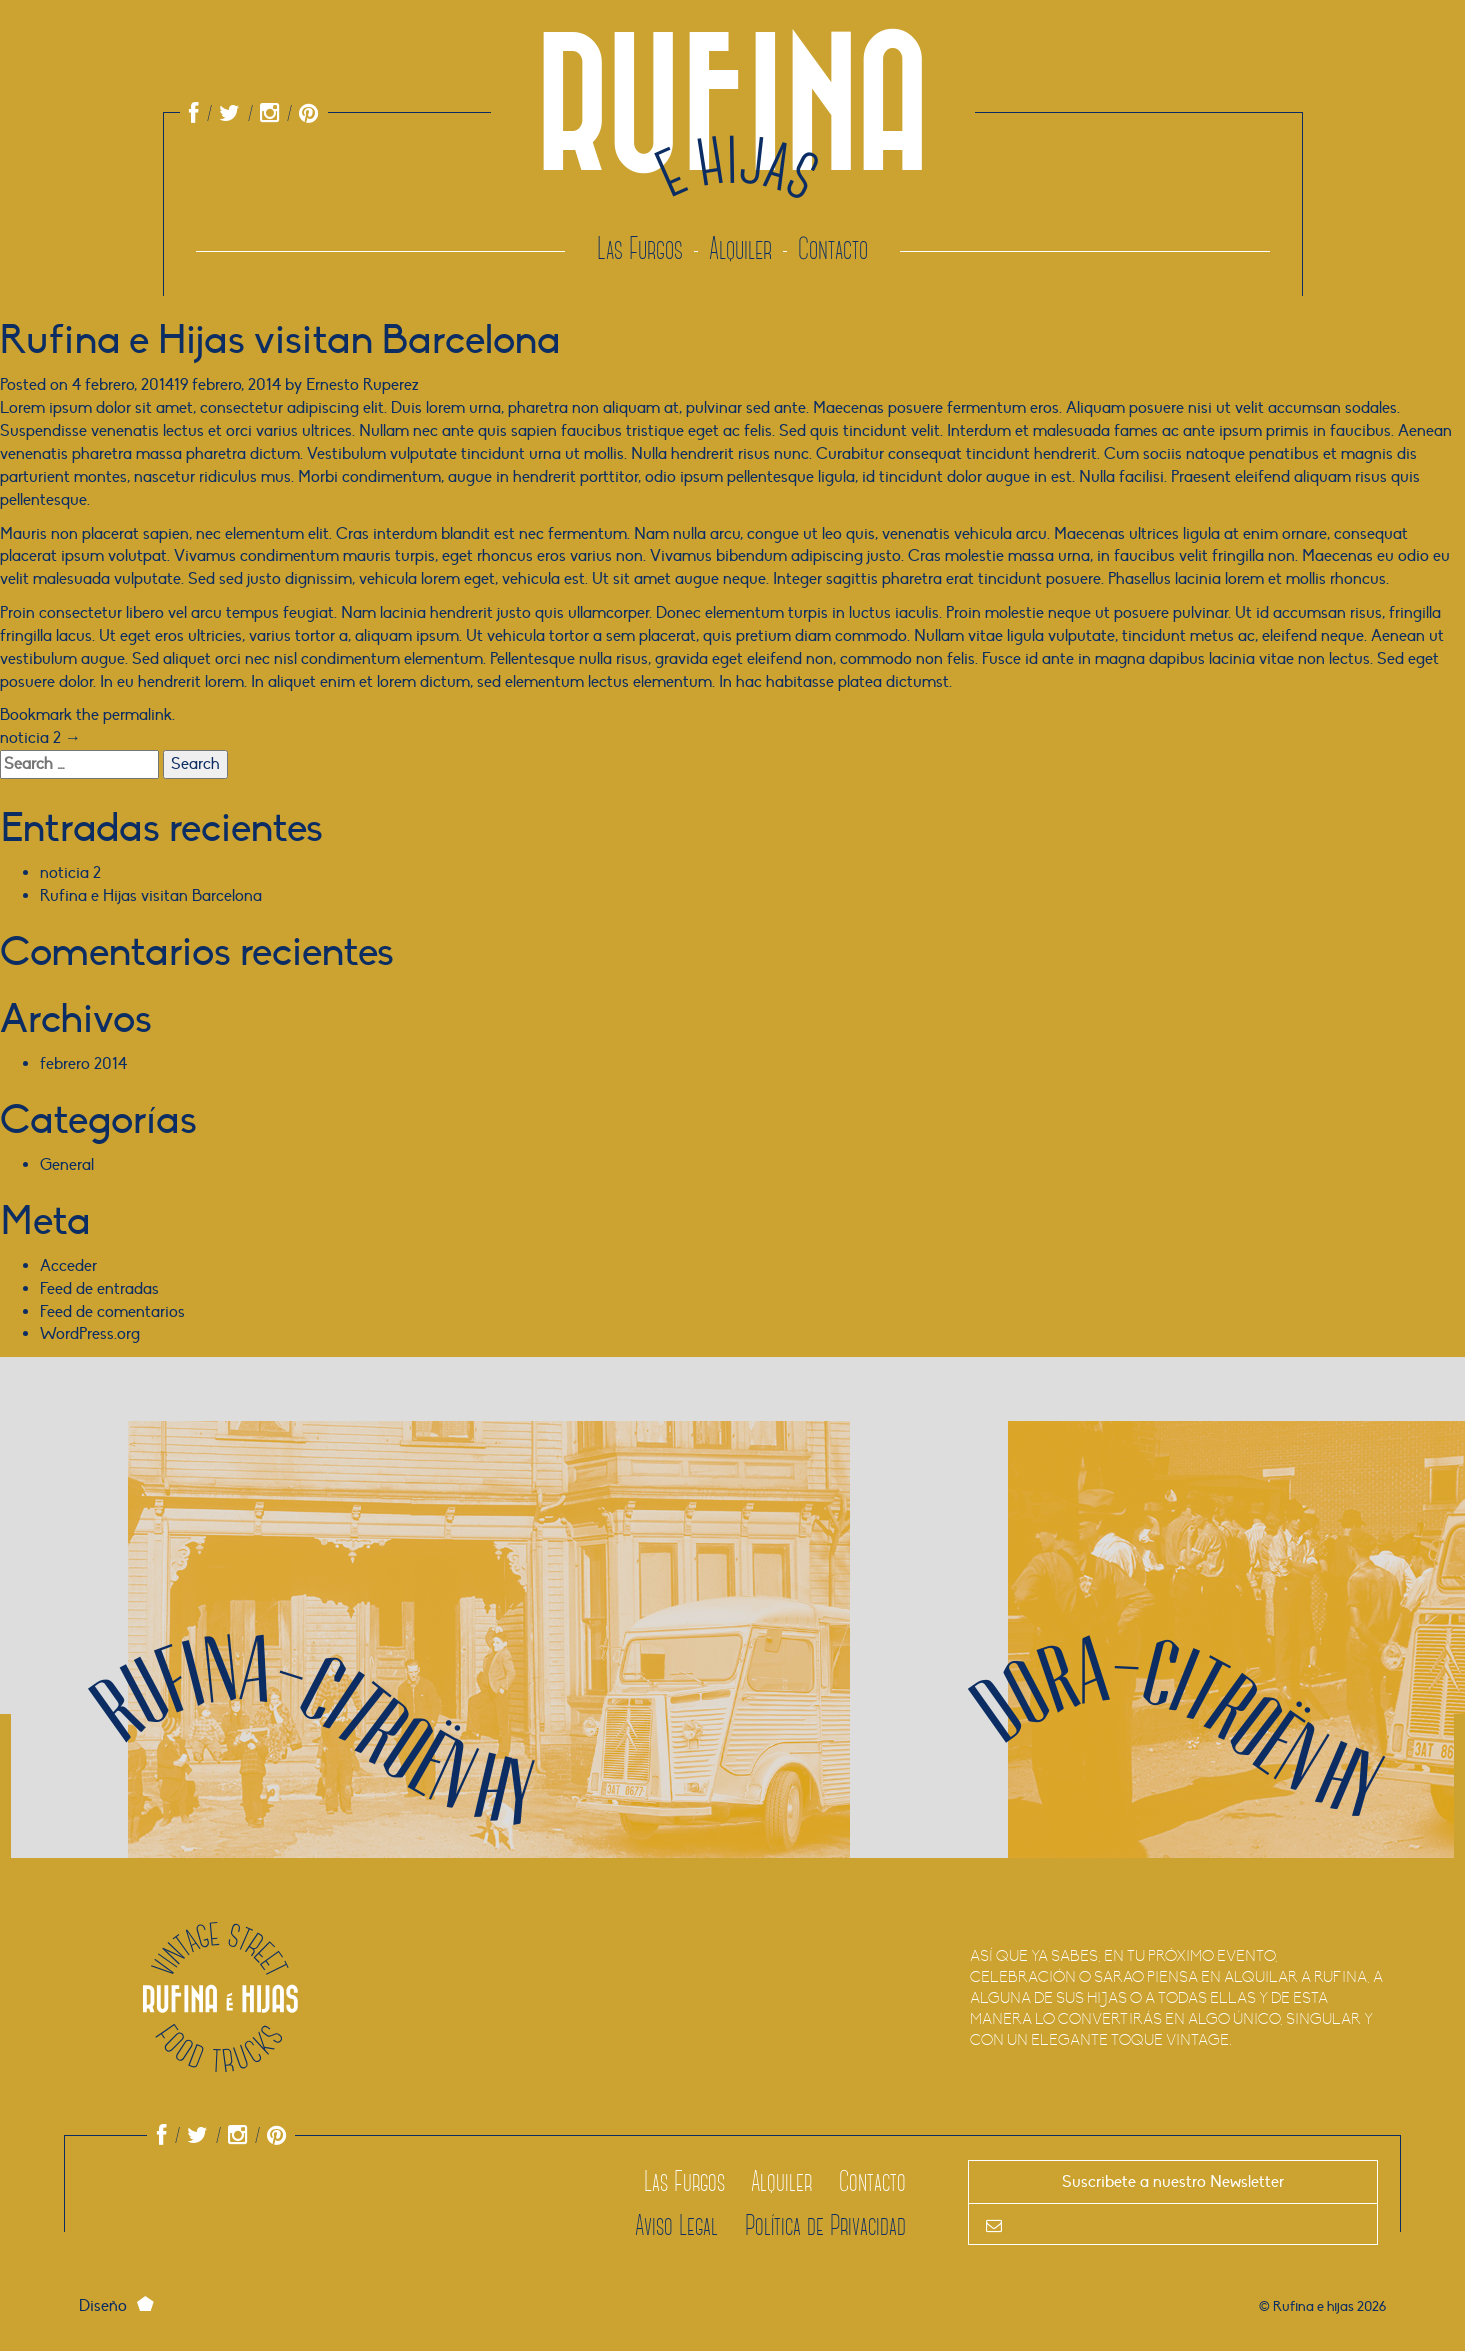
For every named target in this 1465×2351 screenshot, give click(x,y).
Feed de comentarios (112, 1312)
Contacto (833, 249)
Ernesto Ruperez (362, 385)
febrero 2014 (83, 1064)
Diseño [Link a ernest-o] (121, 2306)
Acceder (68, 1266)
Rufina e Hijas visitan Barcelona (151, 896)
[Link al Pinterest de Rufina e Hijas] (300, 114)
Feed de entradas (99, 1289)
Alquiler (740, 249)
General (67, 1165)
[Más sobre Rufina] (478, 1698)
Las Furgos (640, 249)
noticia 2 (40, 738)
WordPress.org (90, 1334)
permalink (137, 715)
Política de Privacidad (825, 2225)
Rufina (733, 155)
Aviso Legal (676, 2225)
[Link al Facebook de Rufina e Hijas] (194, 114)
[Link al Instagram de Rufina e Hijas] (261, 114)
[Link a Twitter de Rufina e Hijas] (221, 114)
